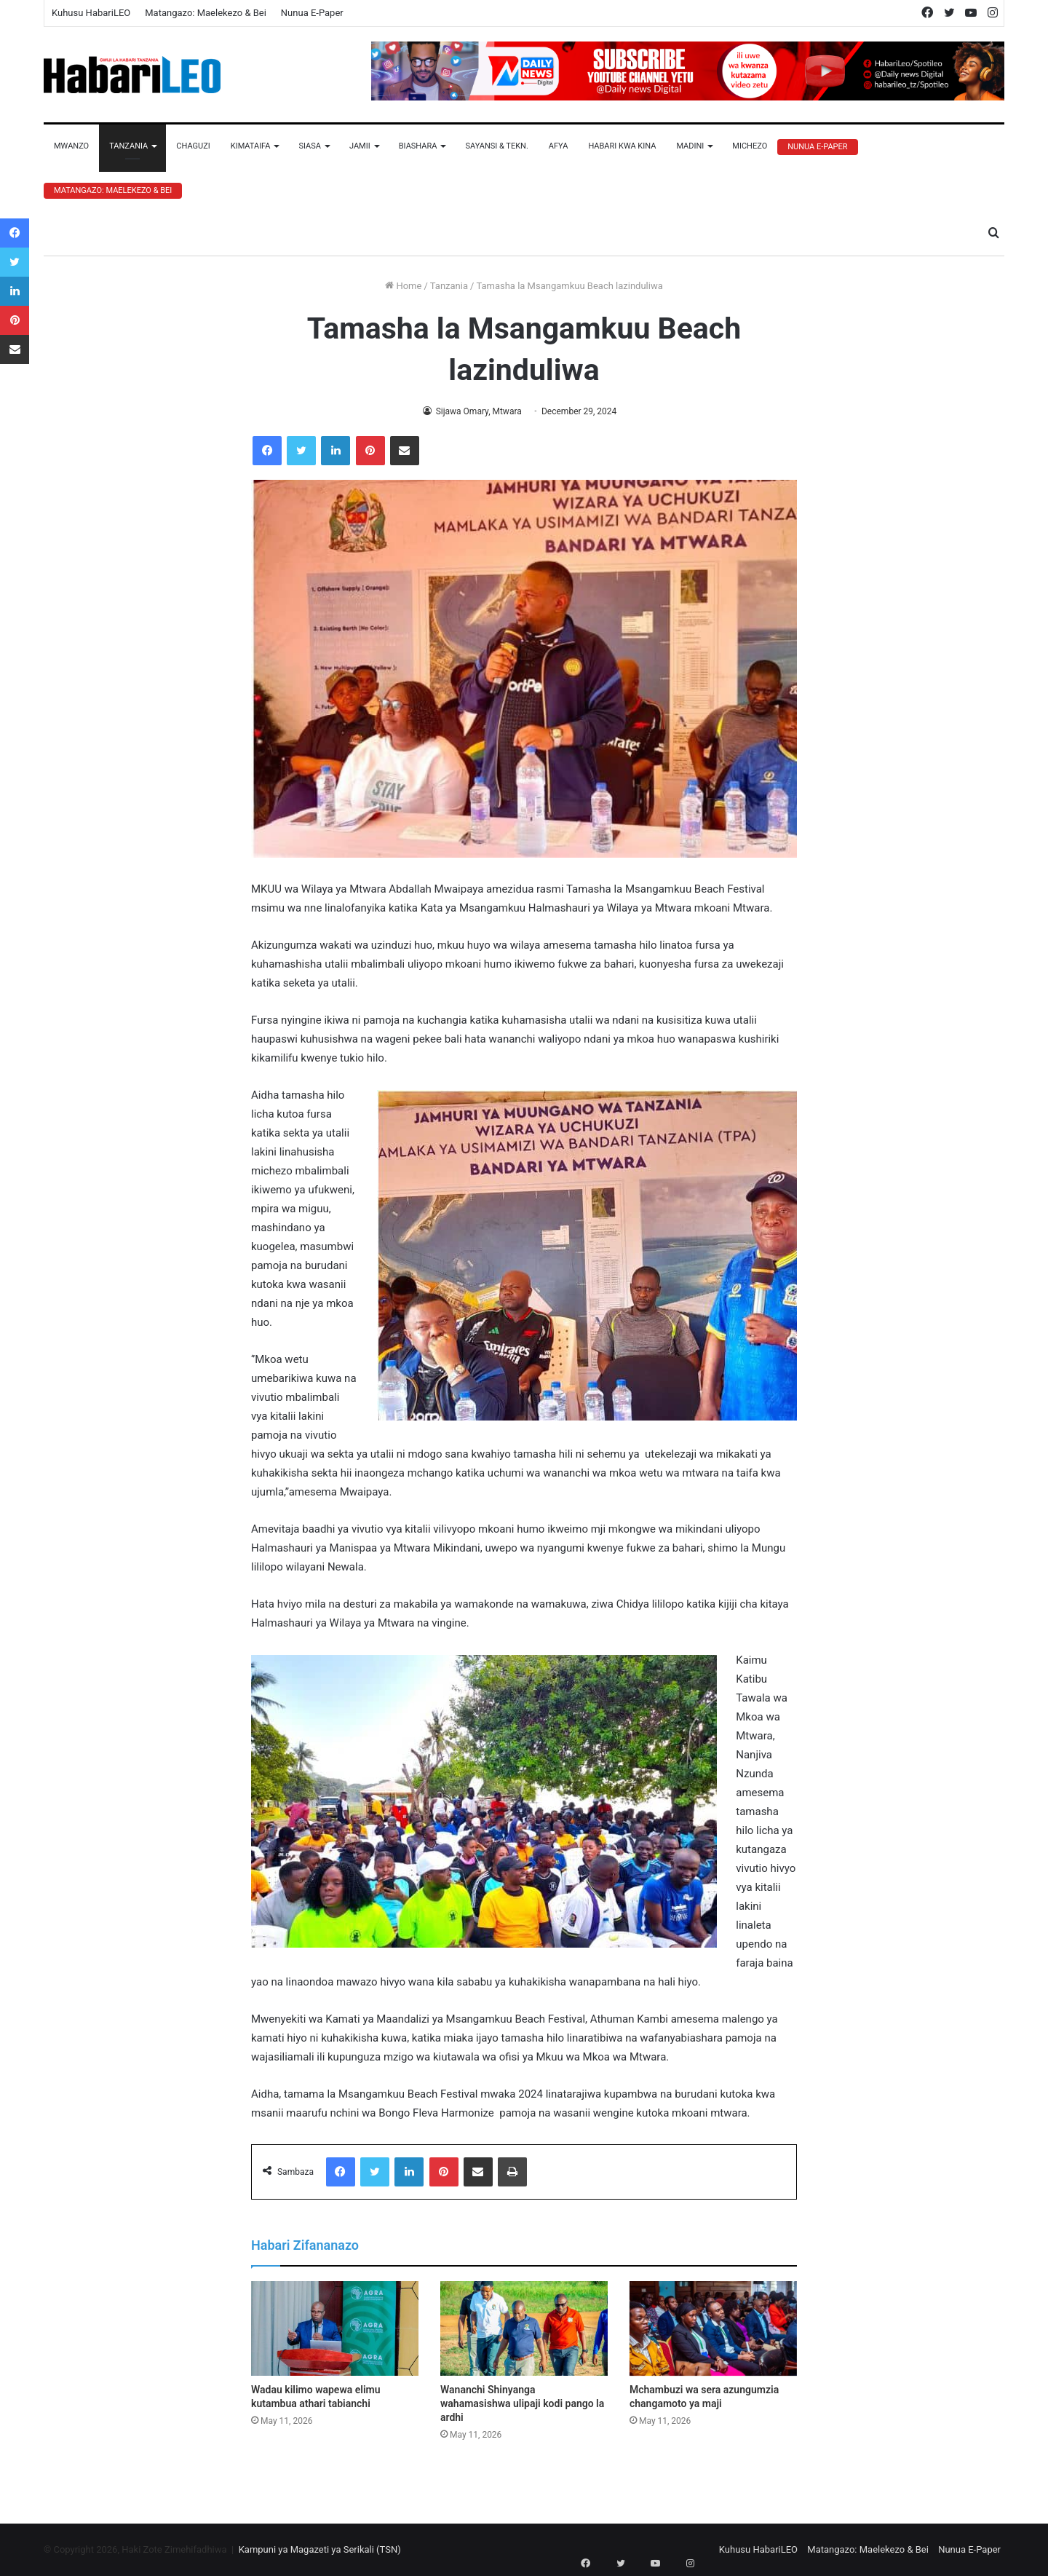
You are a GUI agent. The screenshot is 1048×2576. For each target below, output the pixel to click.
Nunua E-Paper (312, 12)
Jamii (359, 146)
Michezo (749, 146)
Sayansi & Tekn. (496, 146)
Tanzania (128, 146)
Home (403, 285)
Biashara (418, 146)
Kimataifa (251, 146)
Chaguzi (193, 146)
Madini (690, 146)
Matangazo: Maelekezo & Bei (205, 12)
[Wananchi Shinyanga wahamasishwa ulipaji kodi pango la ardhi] (524, 2328)
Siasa (309, 146)
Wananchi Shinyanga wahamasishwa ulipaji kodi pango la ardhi (522, 2403)
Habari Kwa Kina (622, 146)
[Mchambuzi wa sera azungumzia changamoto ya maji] (713, 2328)
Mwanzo (71, 146)
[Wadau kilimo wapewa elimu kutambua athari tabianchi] (334, 2328)
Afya (558, 146)
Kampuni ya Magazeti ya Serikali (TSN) (320, 2549)
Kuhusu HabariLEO (91, 12)
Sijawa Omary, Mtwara (477, 411)
